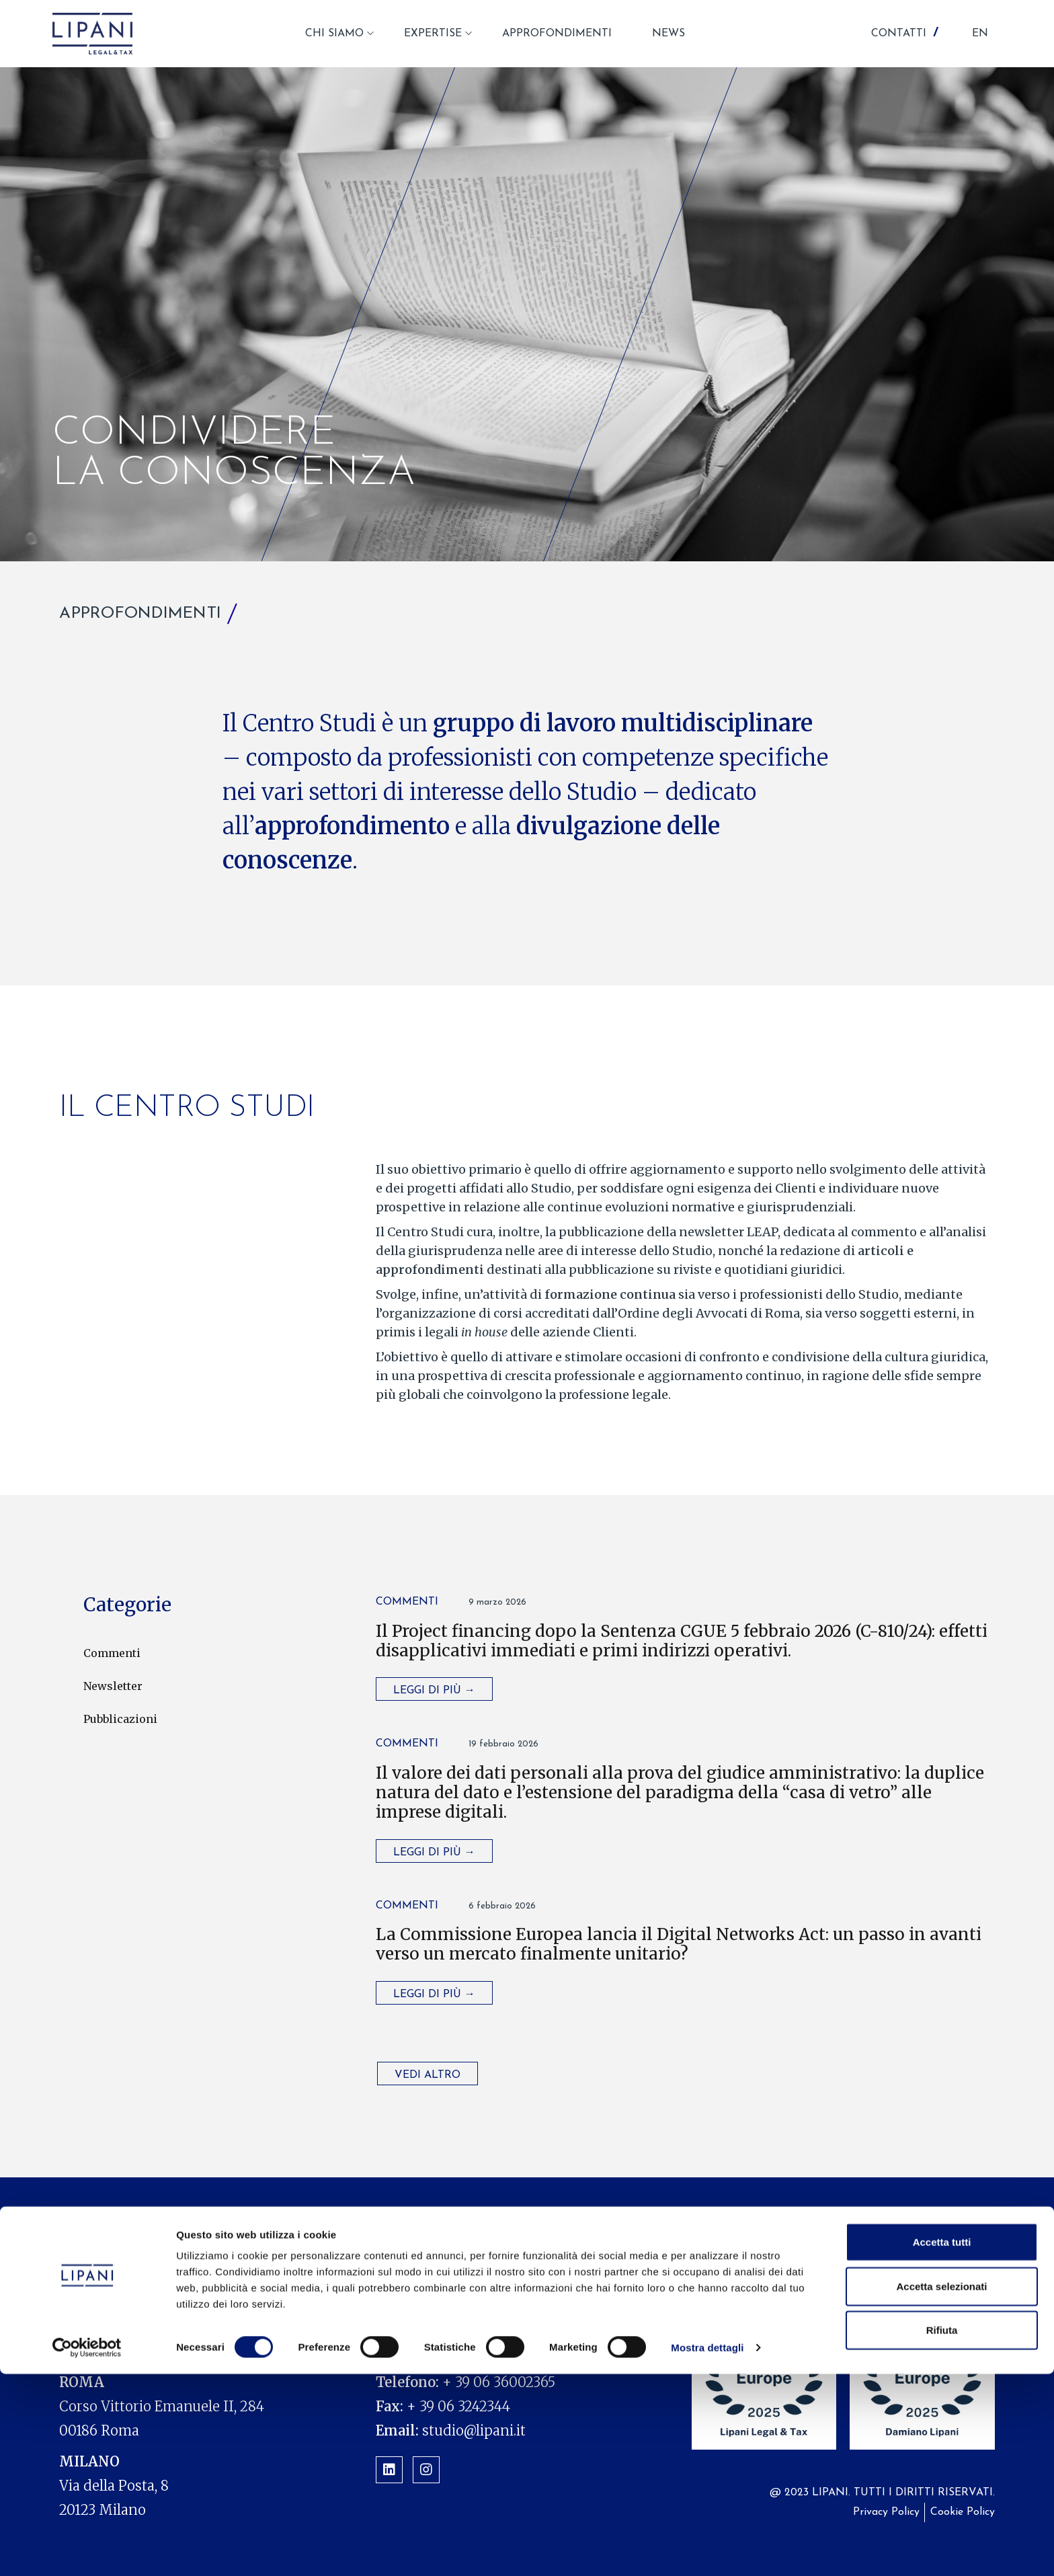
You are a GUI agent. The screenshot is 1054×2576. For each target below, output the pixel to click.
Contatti (913, 2238)
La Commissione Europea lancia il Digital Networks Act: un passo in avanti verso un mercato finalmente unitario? (678, 1944)
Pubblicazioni (120, 1719)
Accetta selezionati (941, 2488)
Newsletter (113, 1686)
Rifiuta (942, 2532)
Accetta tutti (942, 2444)
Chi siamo (434, 2238)
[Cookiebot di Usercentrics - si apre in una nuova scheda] (87, 2550)
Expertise (519, 2238)
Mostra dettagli (707, 2549)
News (727, 2238)
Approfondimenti (629, 2238)
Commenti (111, 1653)
